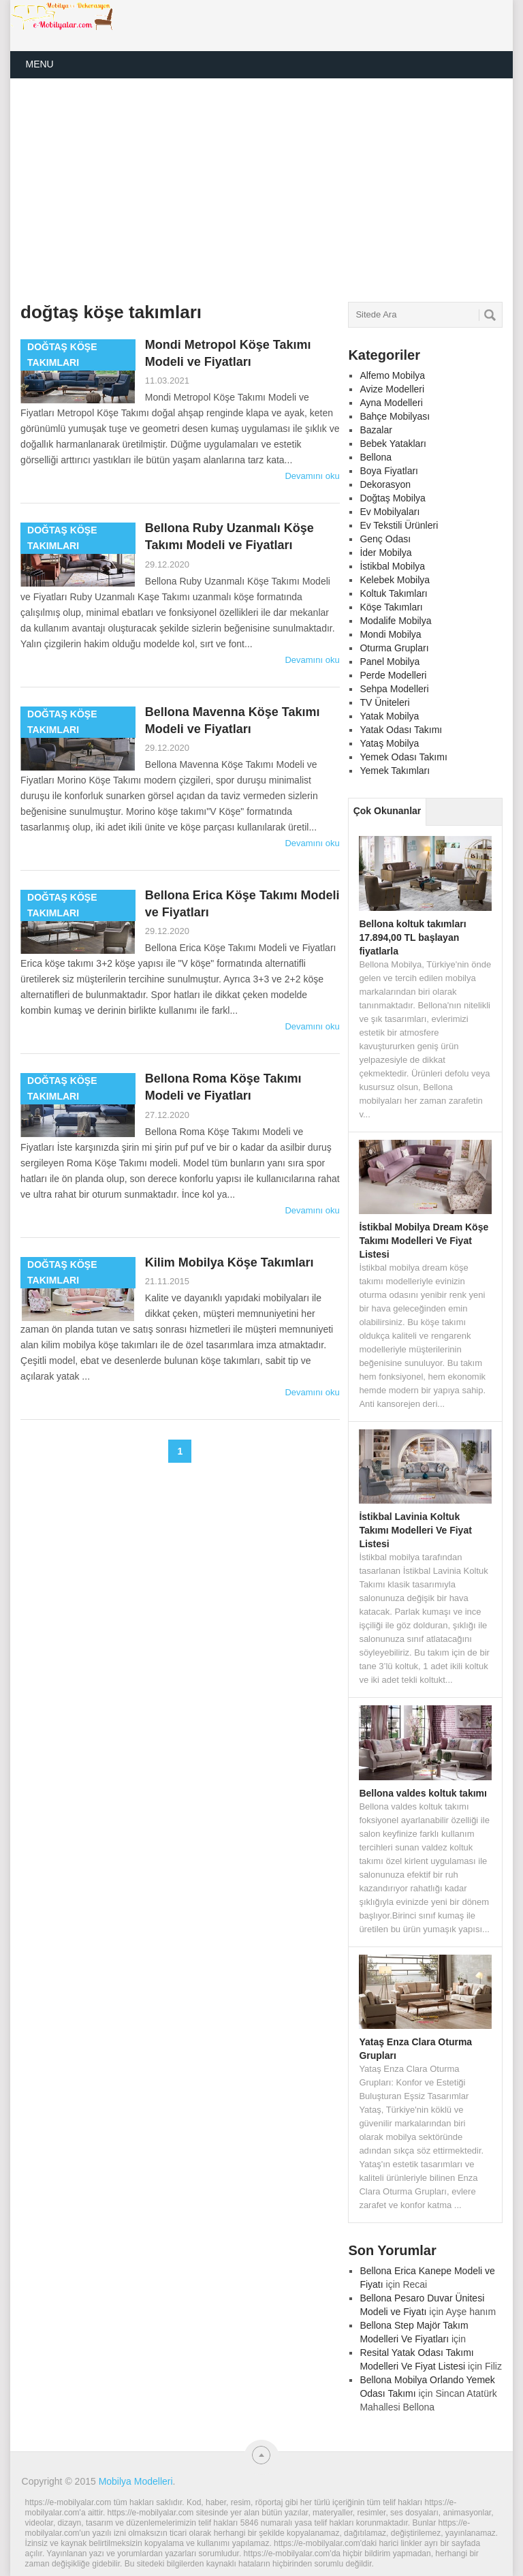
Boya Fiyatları (389, 470)
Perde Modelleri (393, 675)
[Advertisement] (198, 190)
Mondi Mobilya (390, 634)
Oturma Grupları (394, 647)
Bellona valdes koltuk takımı (423, 1793)
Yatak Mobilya (389, 716)
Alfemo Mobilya (392, 375)
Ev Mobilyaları (389, 511)
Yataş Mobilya (389, 743)
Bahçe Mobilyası (395, 416)
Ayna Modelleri (391, 402)
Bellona (376, 457)
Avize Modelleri (392, 389)
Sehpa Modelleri (394, 688)
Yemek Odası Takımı (403, 756)
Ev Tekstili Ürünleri (399, 525)
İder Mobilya (385, 552)
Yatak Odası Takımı (401, 729)
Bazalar (376, 429)
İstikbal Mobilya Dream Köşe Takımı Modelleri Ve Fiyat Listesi (423, 1241)
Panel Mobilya (389, 661)
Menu (39, 64)
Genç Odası (385, 538)
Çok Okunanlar (387, 810)
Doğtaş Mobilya (393, 498)
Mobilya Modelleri (136, 2481)
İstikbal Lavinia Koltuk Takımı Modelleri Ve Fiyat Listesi (415, 1530)
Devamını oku (312, 476)
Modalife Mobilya (395, 620)
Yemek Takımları (395, 770)
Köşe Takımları (391, 607)
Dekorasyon (385, 484)
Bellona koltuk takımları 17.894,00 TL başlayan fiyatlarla (412, 937)
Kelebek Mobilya (395, 579)
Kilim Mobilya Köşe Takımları (229, 1262)
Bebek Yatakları (393, 443)
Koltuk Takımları (393, 593)
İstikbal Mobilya (392, 566)
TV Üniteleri (384, 702)
